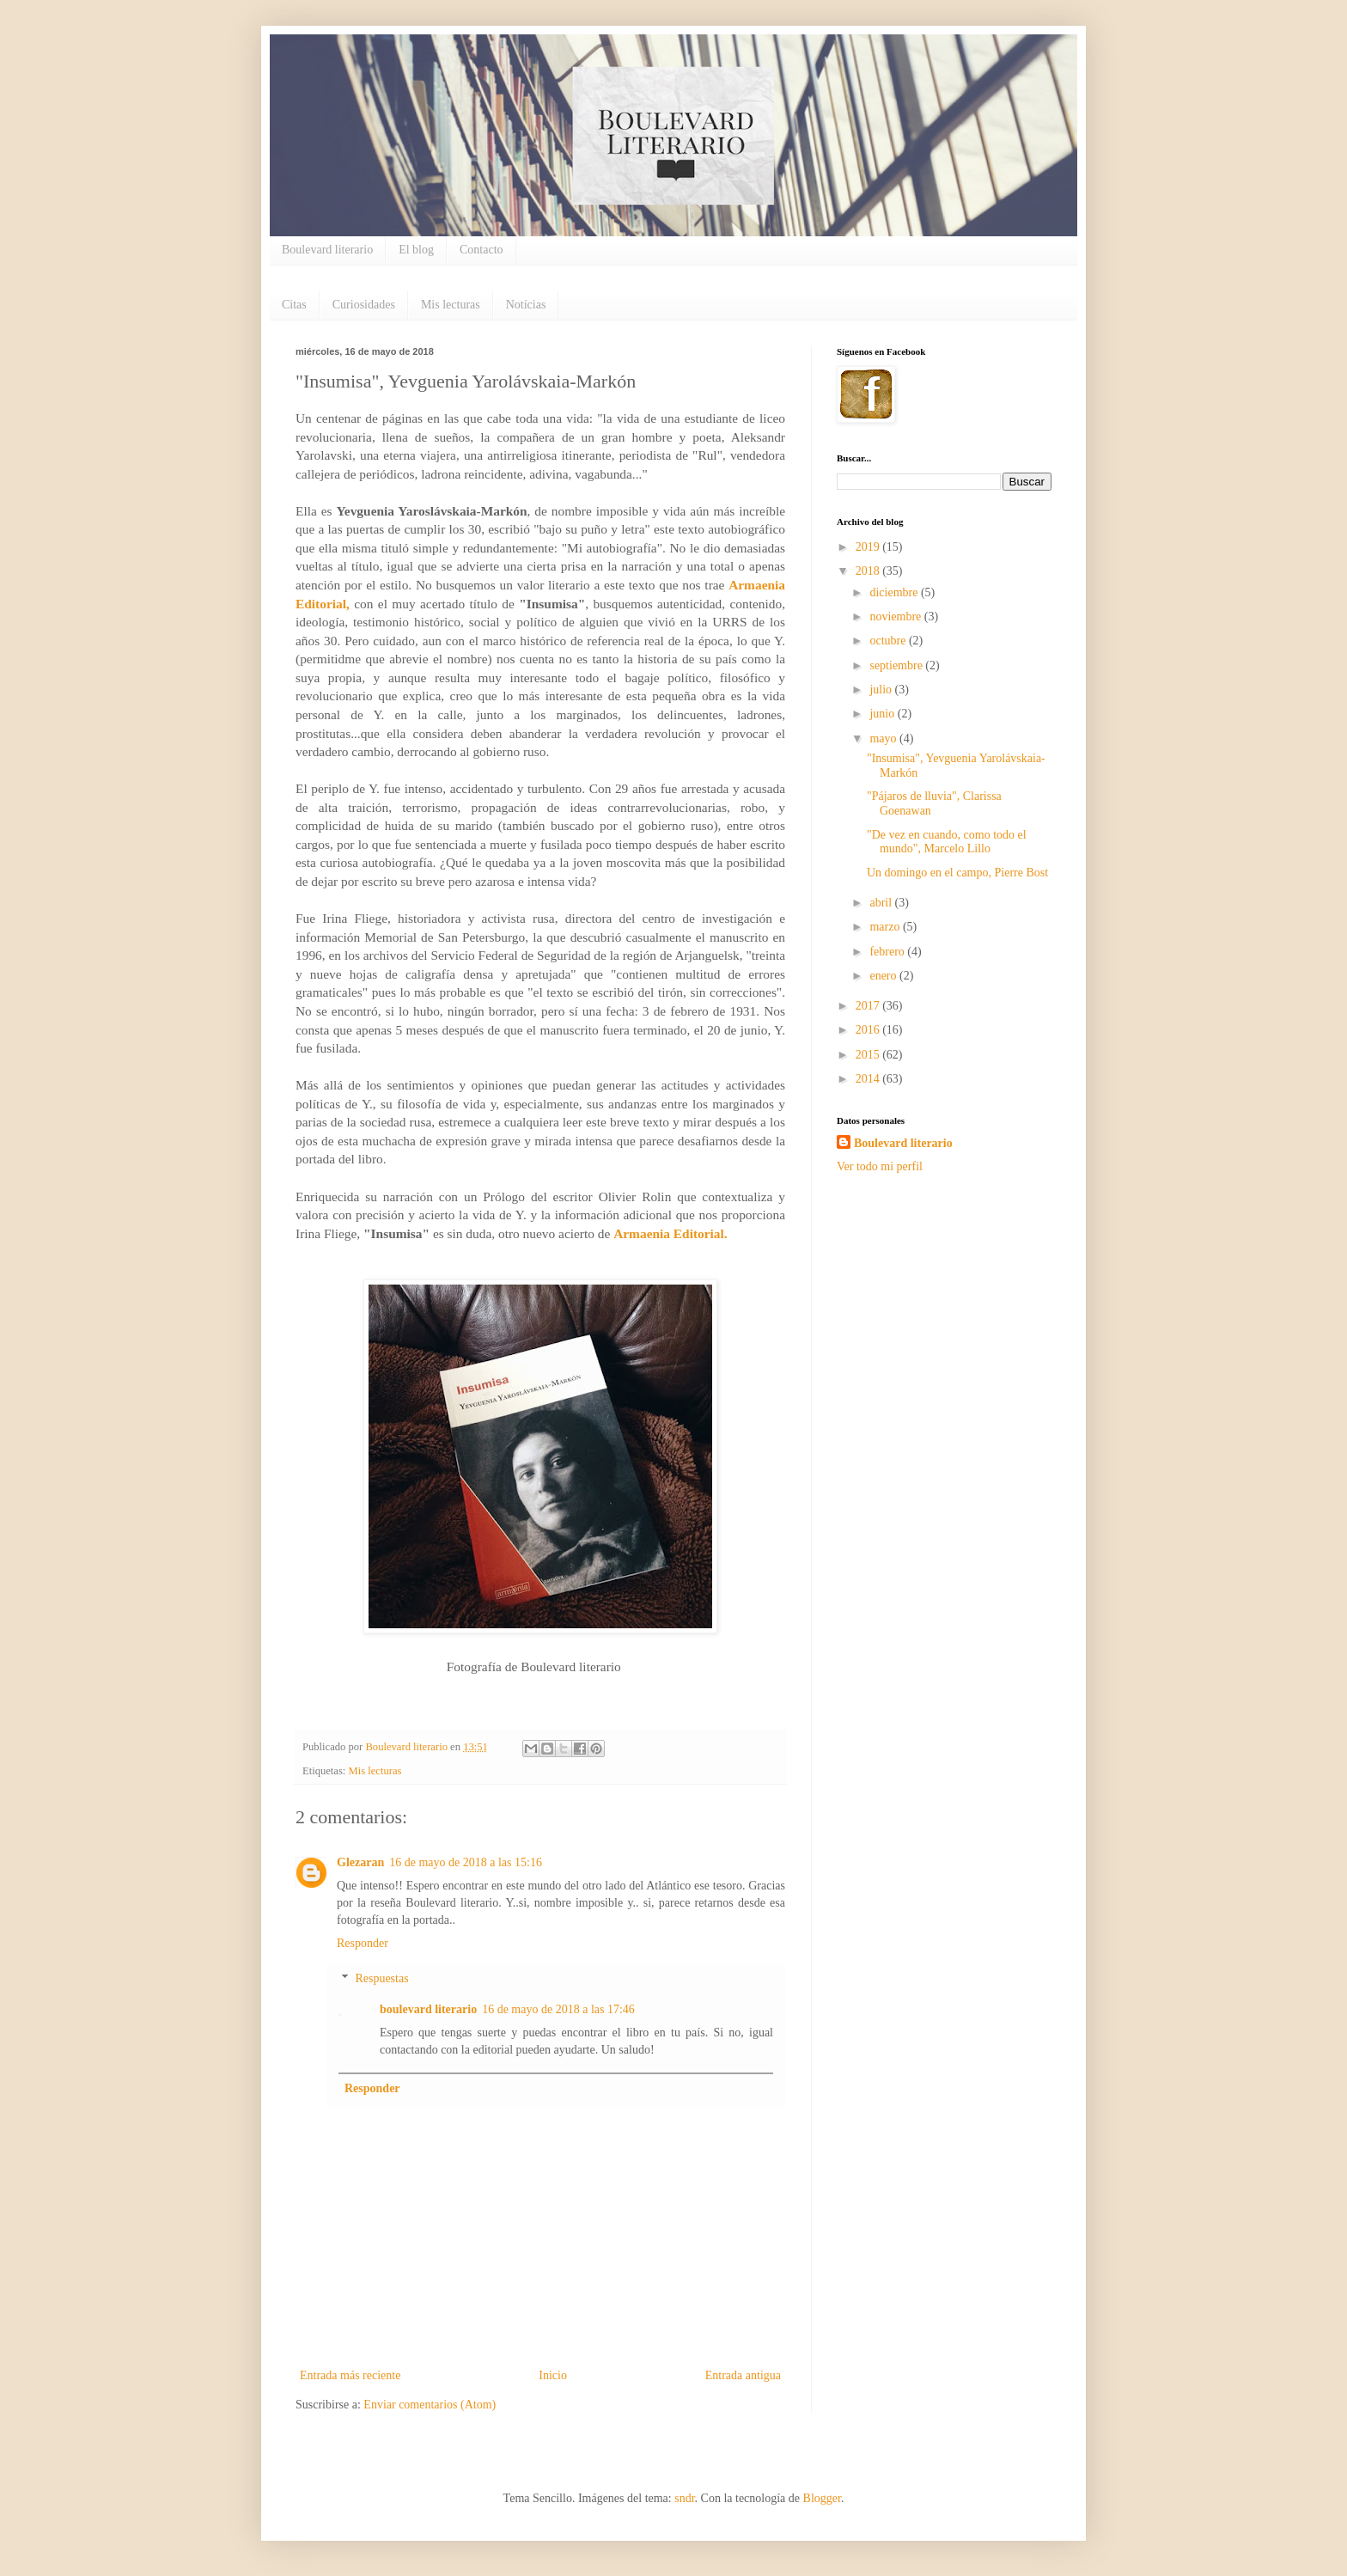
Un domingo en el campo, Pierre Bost (957, 872)
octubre (888, 640)
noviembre (896, 616)
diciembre (894, 592)
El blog (416, 249)
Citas (294, 304)
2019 (869, 546)
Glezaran (360, 1862)
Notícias (526, 304)
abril (881, 902)
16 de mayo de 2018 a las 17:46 (558, 2009)
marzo (885, 926)
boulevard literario (428, 2009)
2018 (869, 571)
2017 (869, 1005)
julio (881, 689)
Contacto (481, 249)
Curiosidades (363, 304)
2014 (869, 1078)
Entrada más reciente (350, 2375)
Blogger (822, 2498)
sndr (684, 2498)
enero (884, 975)
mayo (884, 738)
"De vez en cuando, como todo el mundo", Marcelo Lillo (947, 842)
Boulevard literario (327, 249)
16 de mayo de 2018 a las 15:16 (465, 1862)
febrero (888, 951)
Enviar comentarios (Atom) (429, 2404)
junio (883, 713)
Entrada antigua (743, 2375)
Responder (362, 1943)
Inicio (553, 2375)
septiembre (897, 665)
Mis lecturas (450, 304)
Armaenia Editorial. (670, 1233)
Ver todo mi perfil (880, 1166)
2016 (869, 1029)
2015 (869, 1054)
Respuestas (381, 1978)
